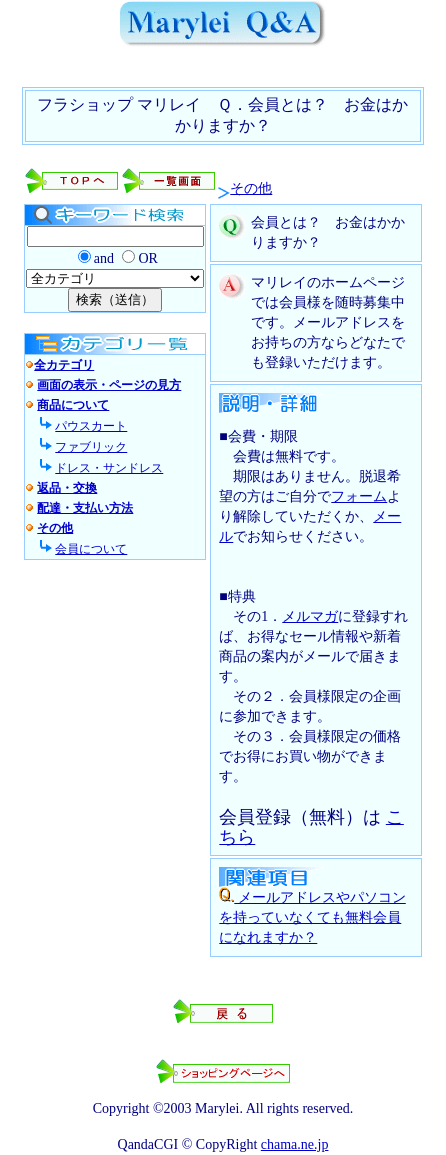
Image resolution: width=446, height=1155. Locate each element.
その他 (251, 188)
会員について (91, 549)
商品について (73, 405)
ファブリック (91, 447)
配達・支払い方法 (85, 508)
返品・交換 (67, 488)
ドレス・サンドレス (109, 468)
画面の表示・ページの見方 (109, 385)
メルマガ (310, 616)
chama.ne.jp (295, 1144)
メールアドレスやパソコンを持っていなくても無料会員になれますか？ (312, 917)
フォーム (359, 496)
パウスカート (91, 426)
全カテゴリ (64, 365)
